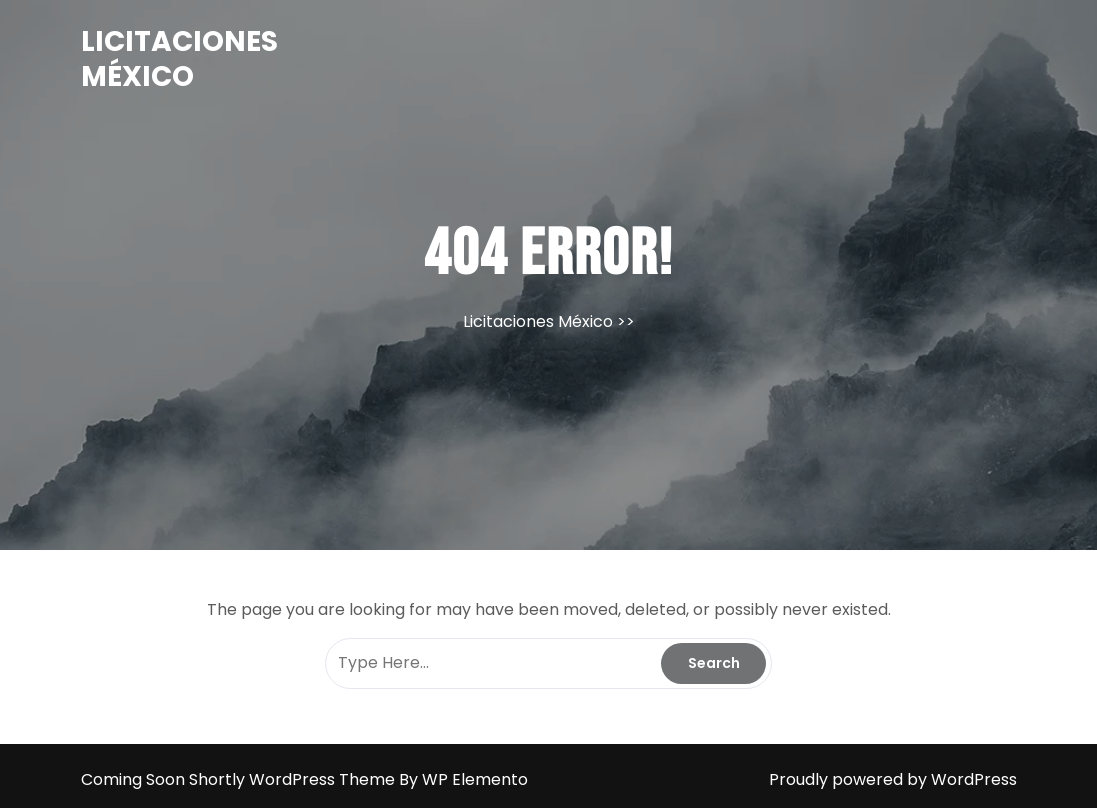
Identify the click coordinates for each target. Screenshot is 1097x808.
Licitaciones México (179, 59)
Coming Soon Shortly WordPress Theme (240, 779)
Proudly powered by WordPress (893, 779)
